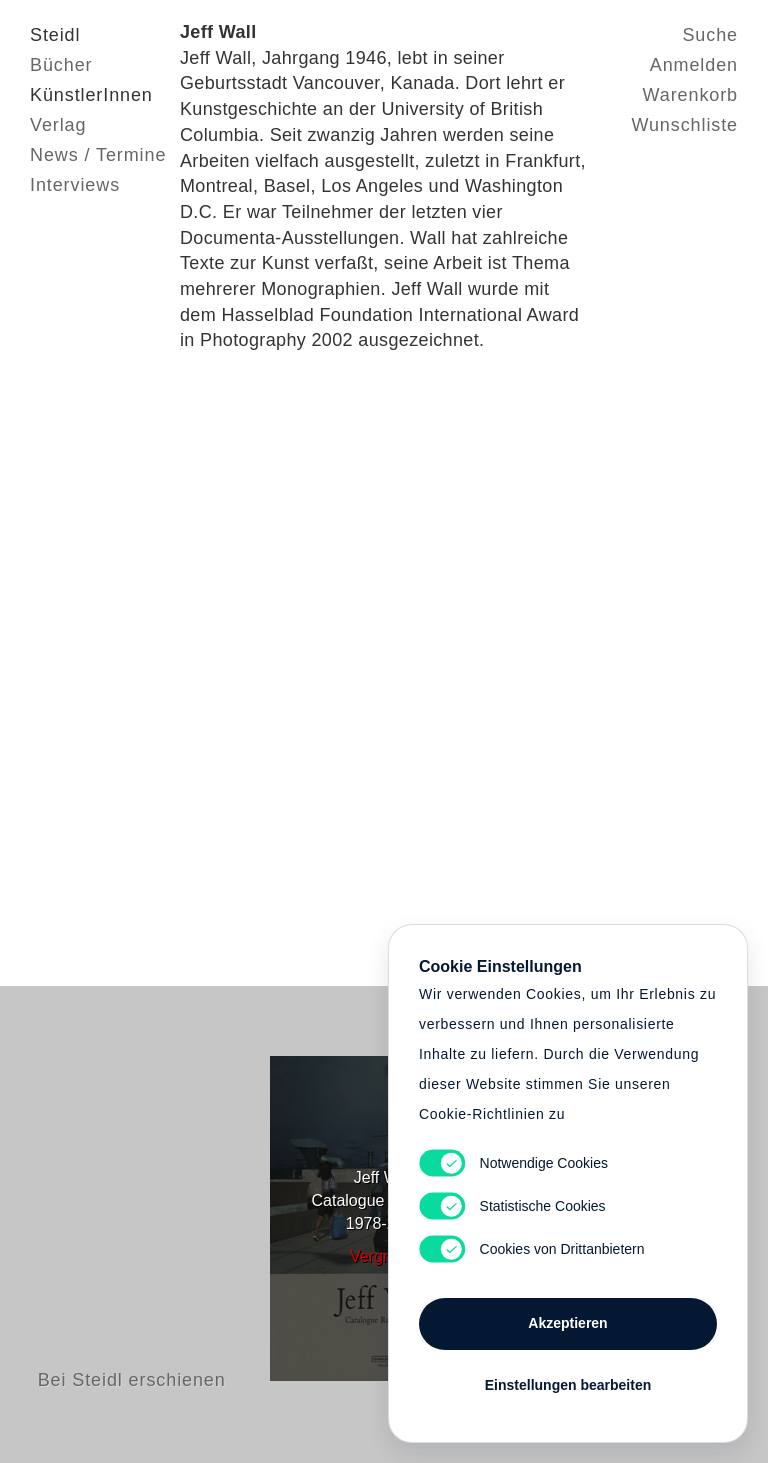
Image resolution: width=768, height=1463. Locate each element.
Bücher (61, 65)
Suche (710, 35)
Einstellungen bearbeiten (568, 1385)
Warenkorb (690, 95)
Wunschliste (684, 125)
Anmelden (694, 65)
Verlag (58, 125)
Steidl (55, 35)
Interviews (75, 185)
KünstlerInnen (91, 95)
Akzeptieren (567, 1323)
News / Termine (98, 155)
